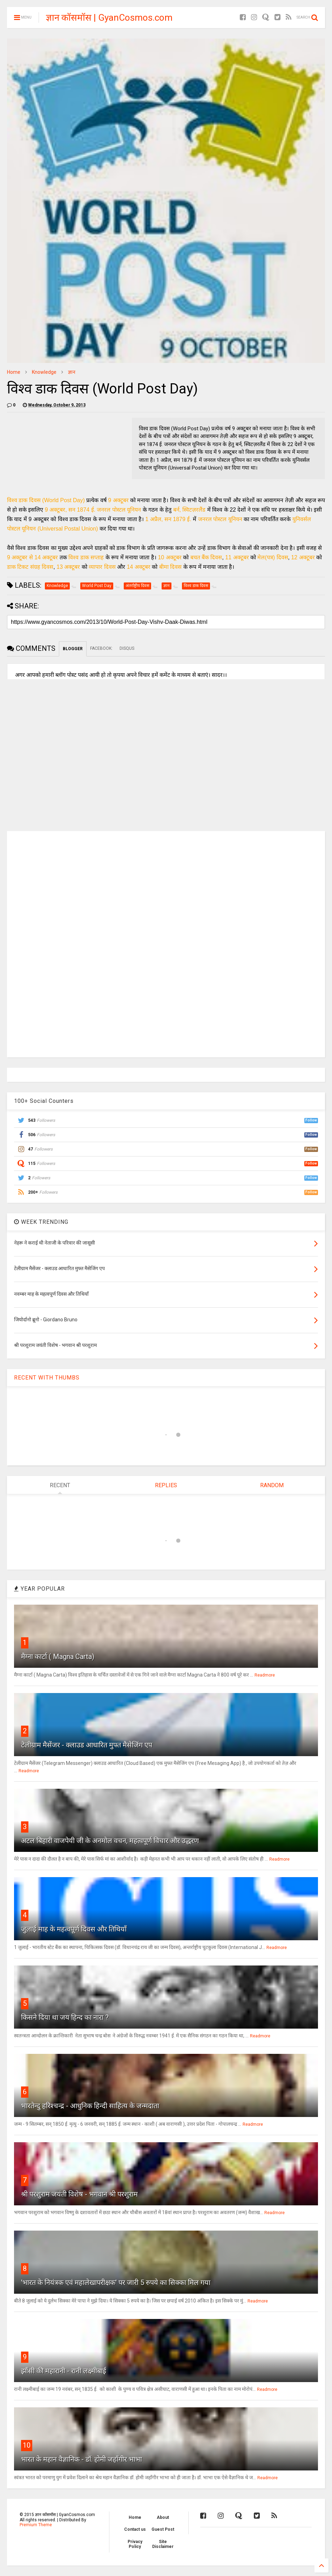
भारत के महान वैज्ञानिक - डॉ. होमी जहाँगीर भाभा (81, 2459)
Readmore (265, 1675)
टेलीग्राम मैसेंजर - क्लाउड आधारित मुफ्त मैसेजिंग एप (86, 1745)
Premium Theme (36, 2524)
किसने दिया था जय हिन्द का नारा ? (65, 2017)
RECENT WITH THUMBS (47, 1377)
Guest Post (162, 2529)
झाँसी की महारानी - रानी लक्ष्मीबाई (63, 2371)
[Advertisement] (66, 943)
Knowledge (44, 372)
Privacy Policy (135, 2544)
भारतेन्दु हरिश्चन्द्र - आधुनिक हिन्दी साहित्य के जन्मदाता (90, 2106)
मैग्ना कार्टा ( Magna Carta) (57, 1656)
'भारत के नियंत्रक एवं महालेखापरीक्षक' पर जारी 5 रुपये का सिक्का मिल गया (115, 2282)
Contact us (135, 2529)
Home (13, 372)
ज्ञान (71, 372)
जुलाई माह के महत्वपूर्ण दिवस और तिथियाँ (74, 1929)
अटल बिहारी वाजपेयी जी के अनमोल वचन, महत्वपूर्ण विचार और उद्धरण (110, 1840)
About (163, 2517)
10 (27, 2445)
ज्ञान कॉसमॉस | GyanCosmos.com (109, 17)
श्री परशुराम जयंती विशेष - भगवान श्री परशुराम (79, 2194)
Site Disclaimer (163, 2544)
